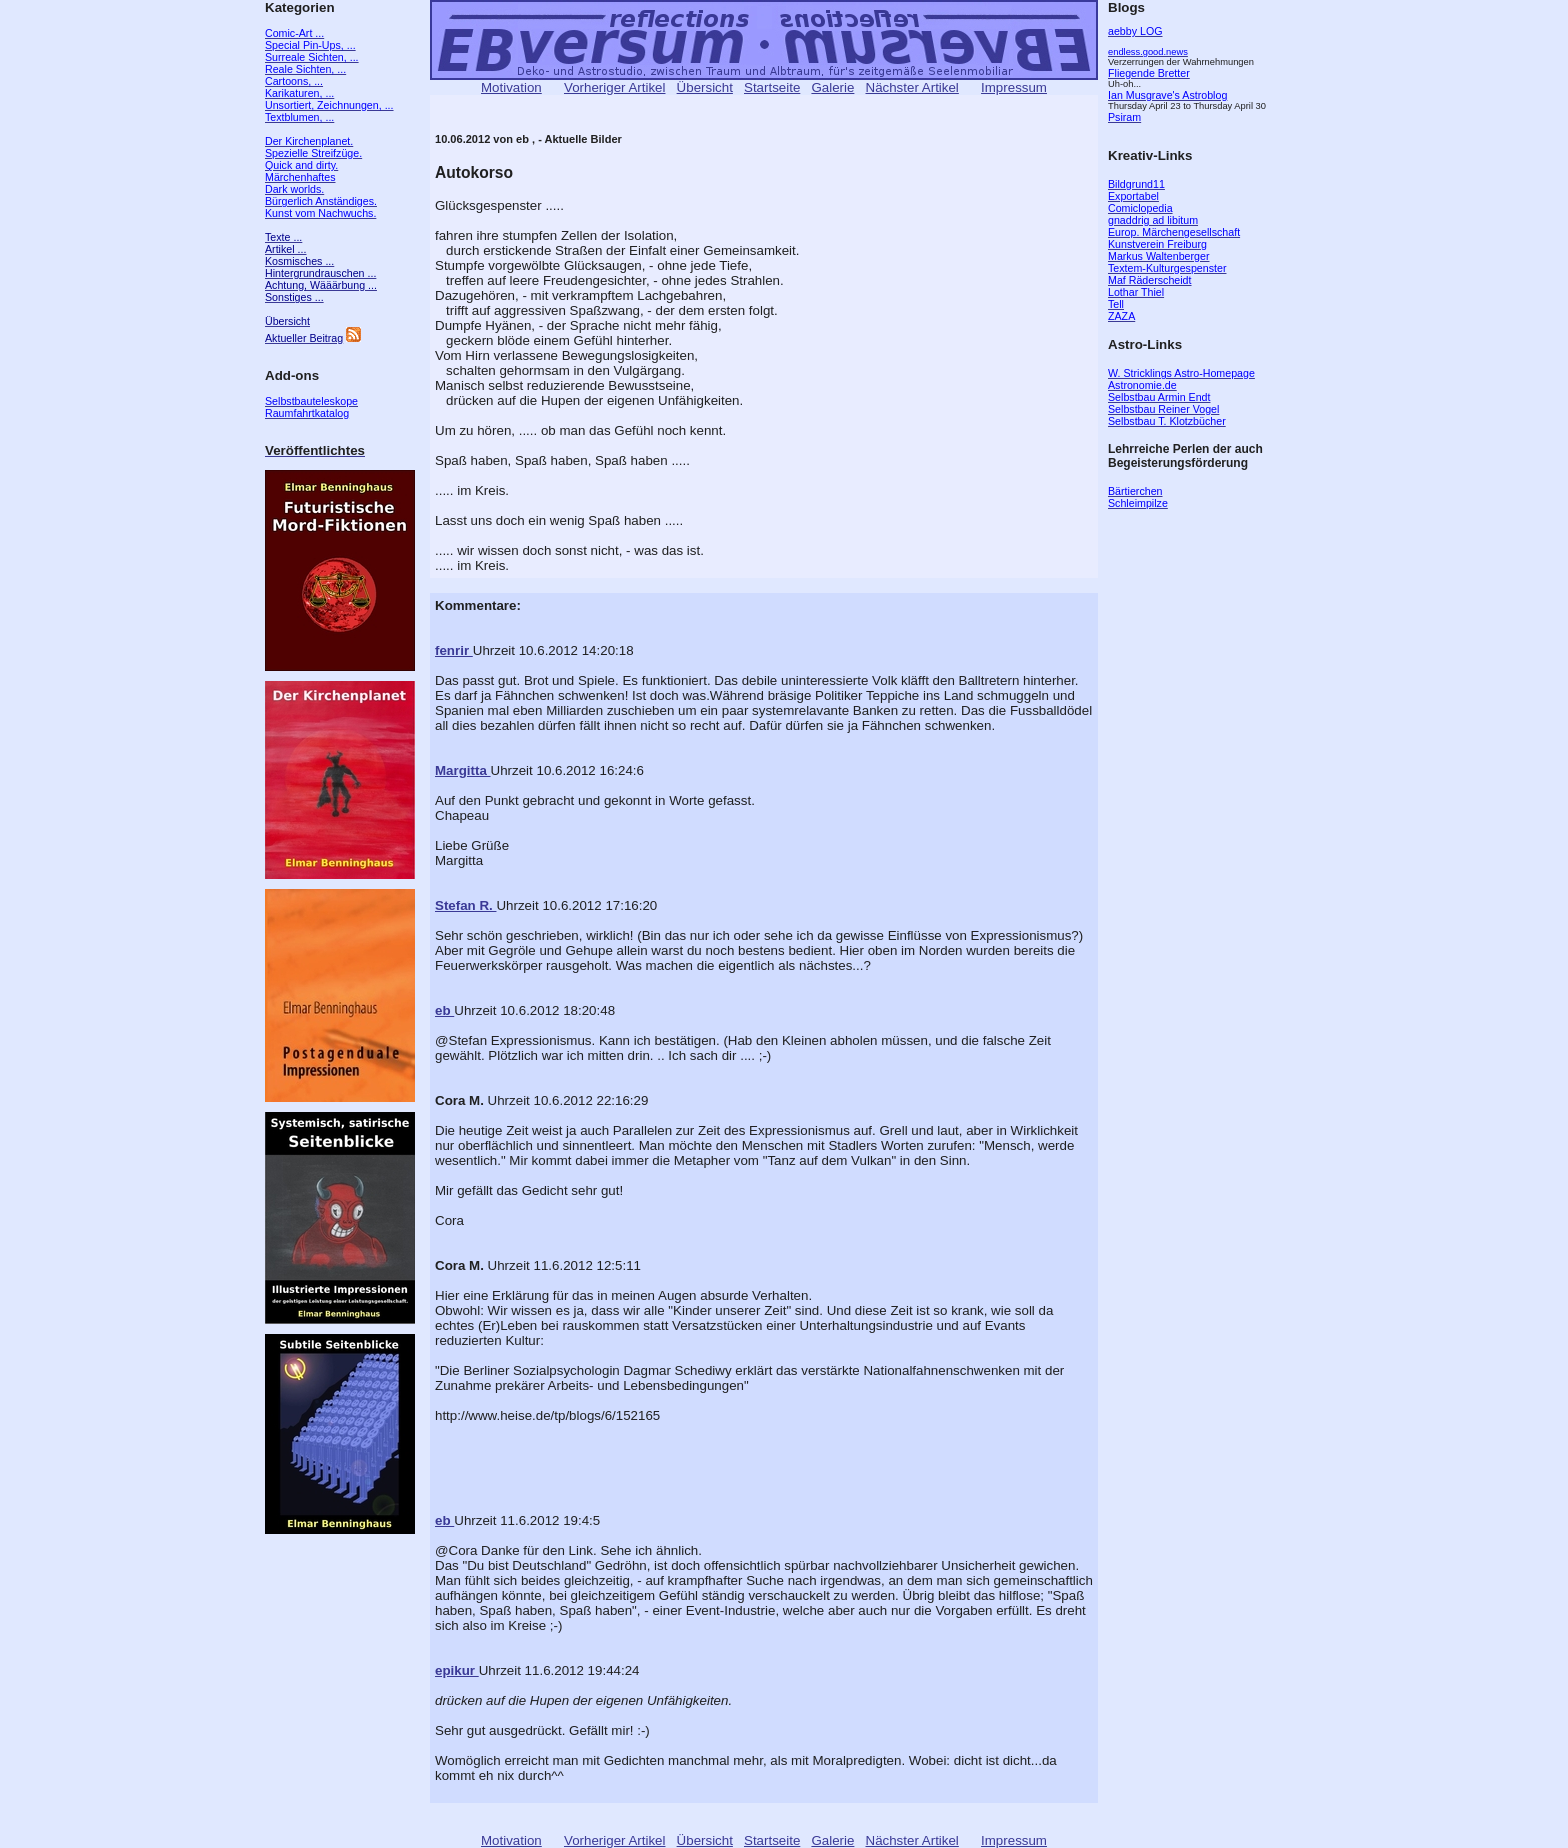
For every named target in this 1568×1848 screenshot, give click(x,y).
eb (444, 1010)
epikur (457, 1670)
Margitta (463, 770)
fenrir (454, 650)
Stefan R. (465, 905)
